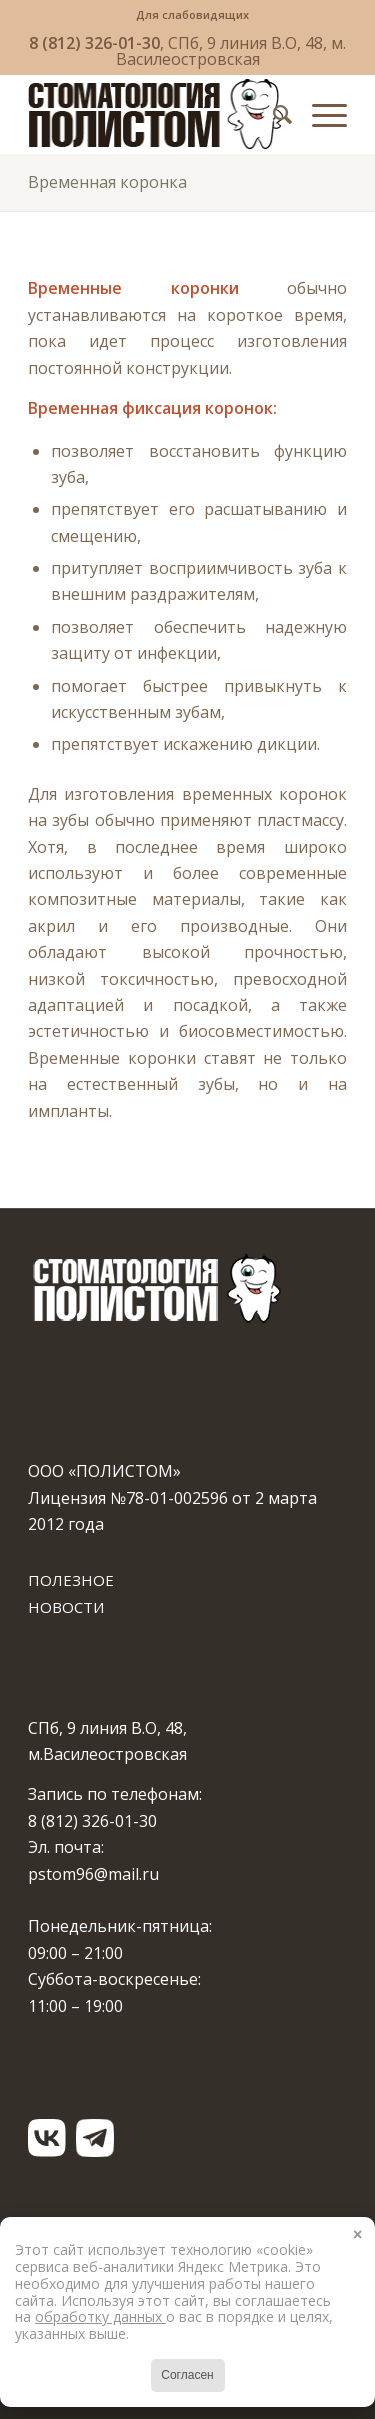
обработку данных (100, 2316)
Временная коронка (107, 182)
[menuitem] (192, 15)
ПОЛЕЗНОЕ (71, 1580)
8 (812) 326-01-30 (94, 43)
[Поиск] (272, 114)
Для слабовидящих (192, 14)
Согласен (187, 2375)
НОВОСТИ (66, 1607)
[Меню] (319, 114)
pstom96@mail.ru (93, 1874)
